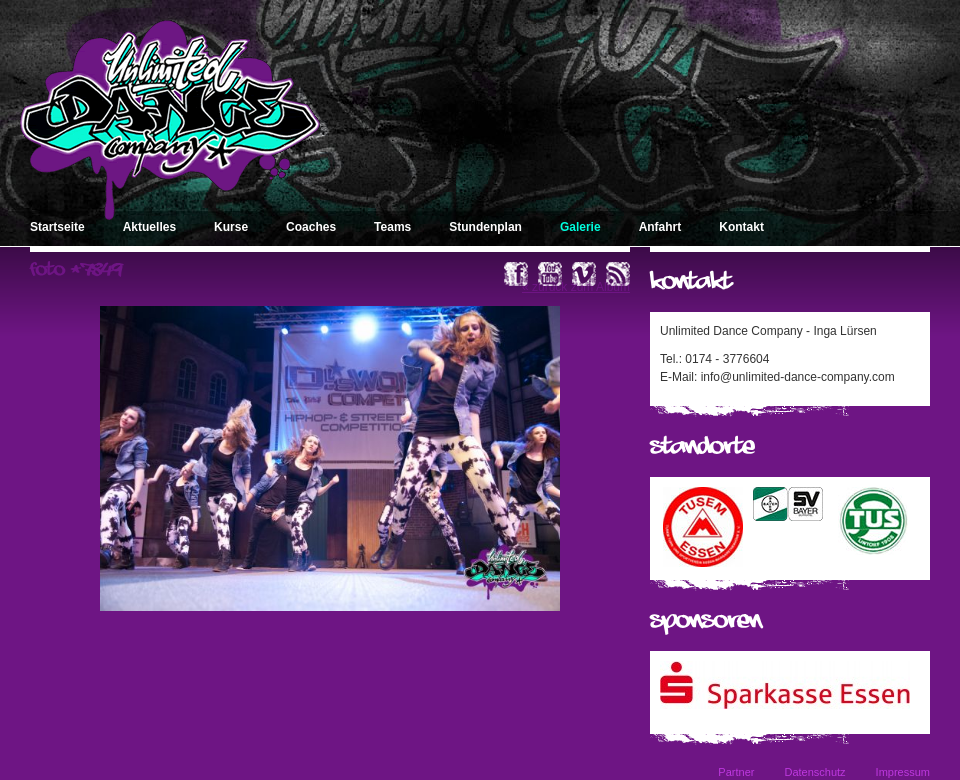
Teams (392, 227)
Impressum (903, 772)
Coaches (311, 227)
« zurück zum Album (576, 287)
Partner (736, 772)
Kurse (231, 227)
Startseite (57, 227)
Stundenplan (485, 227)
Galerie (580, 227)
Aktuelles (149, 227)
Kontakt (741, 227)
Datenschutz (814, 772)
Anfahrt (660, 227)
